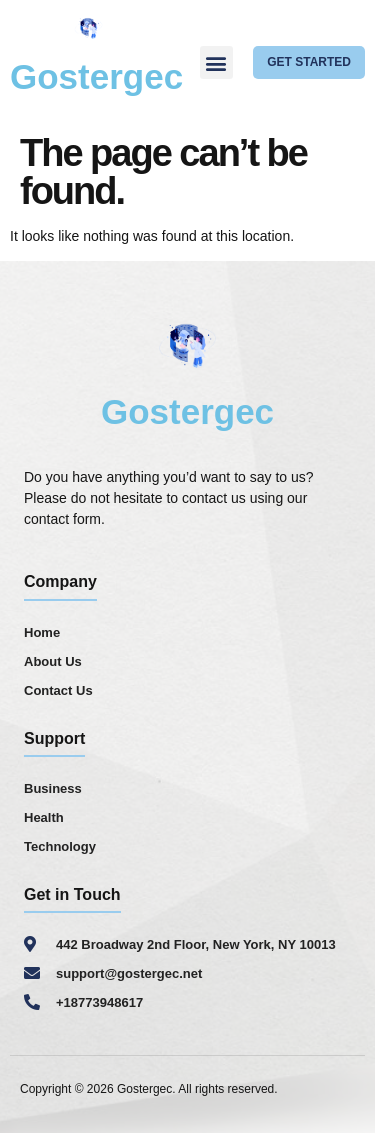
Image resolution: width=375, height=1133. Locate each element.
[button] (216, 62)
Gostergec (96, 76)
